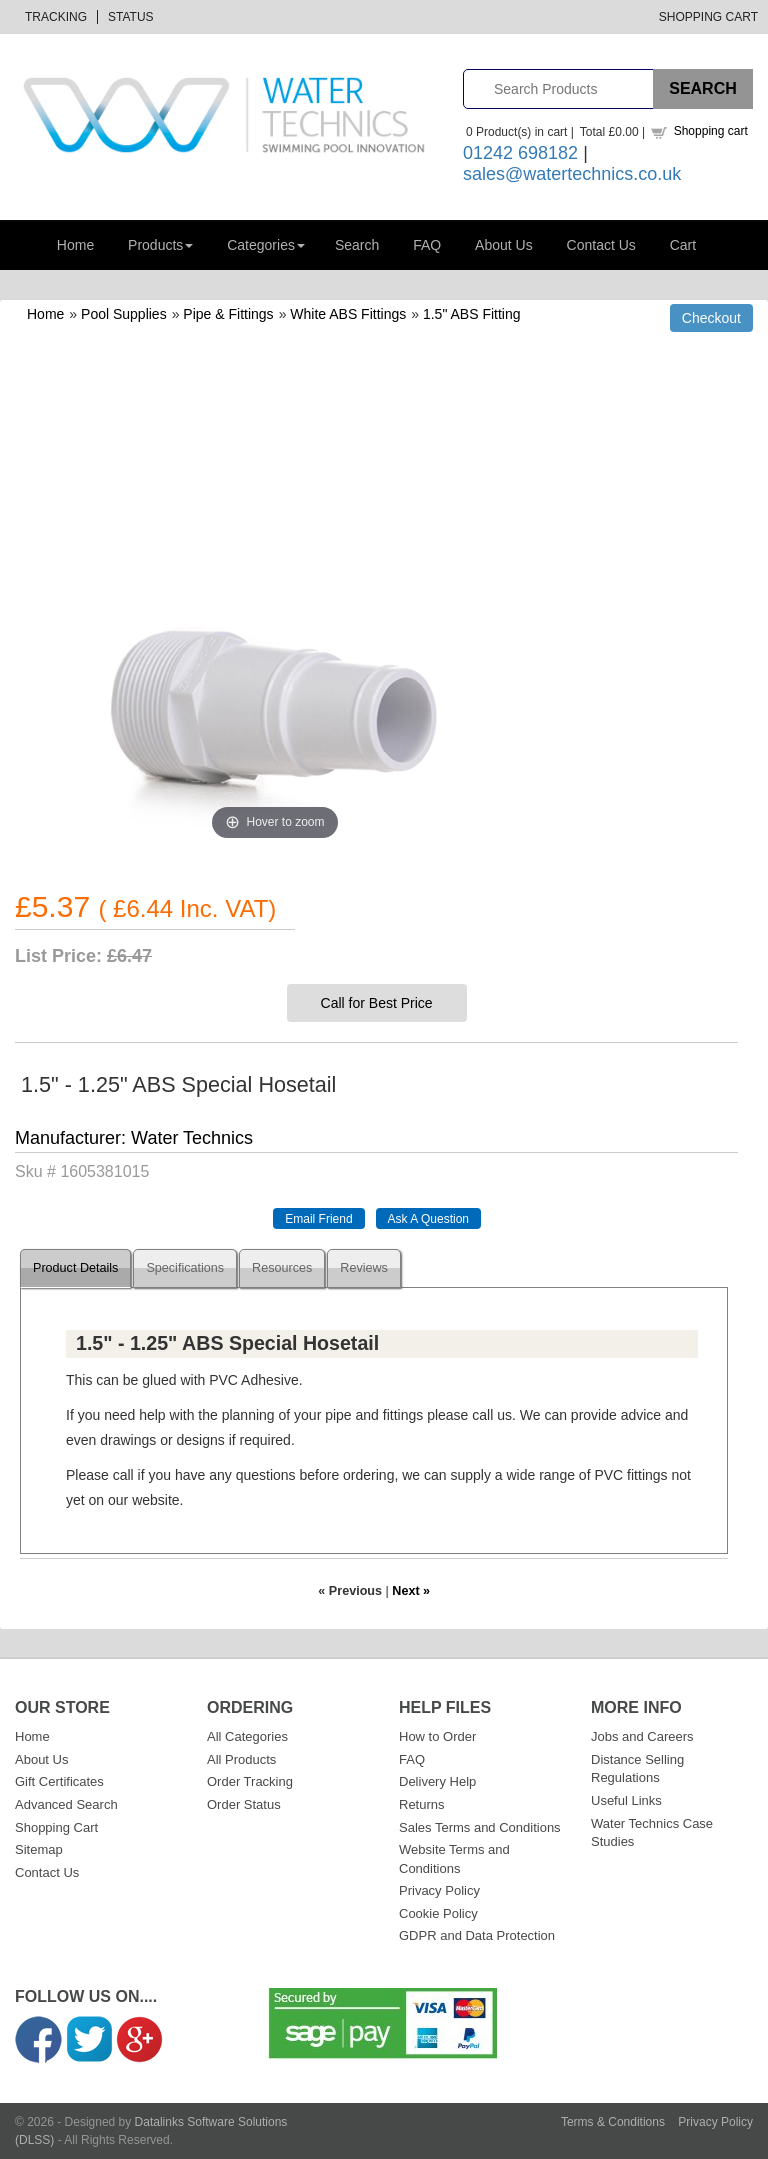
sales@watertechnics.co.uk (572, 174)
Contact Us (601, 245)
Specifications (185, 1268)
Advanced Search (66, 1804)
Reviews (364, 1268)
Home (75, 245)
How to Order (437, 1736)
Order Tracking (250, 1781)
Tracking (56, 17)
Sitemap (39, 1849)
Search (357, 245)
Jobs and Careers (642, 1736)
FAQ (427, 245)
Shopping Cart (708, 17)
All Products (241, 1759)
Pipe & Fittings (228, 314)
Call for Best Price (377, 1003)
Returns (422, 1804)
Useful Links (626, 1800)
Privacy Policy (439, 1890)
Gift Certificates (59, 1781)
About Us (504, 245)
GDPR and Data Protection (477, 1935)
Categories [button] (266, 245)
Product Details (75, 1268)
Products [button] (160, 245)
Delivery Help (437, 1781)
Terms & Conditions (613, 2122)
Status (131, 17)
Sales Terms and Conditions (480, 1827)
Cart (683, 245)
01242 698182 (520, 153)
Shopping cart (711, 131)
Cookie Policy (438, 1913)
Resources (282, 1268)
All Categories (247, 1736)
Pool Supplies (124, 314)
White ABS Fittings (348, 314)
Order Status (244, 1804)
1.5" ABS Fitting (472, 314)
